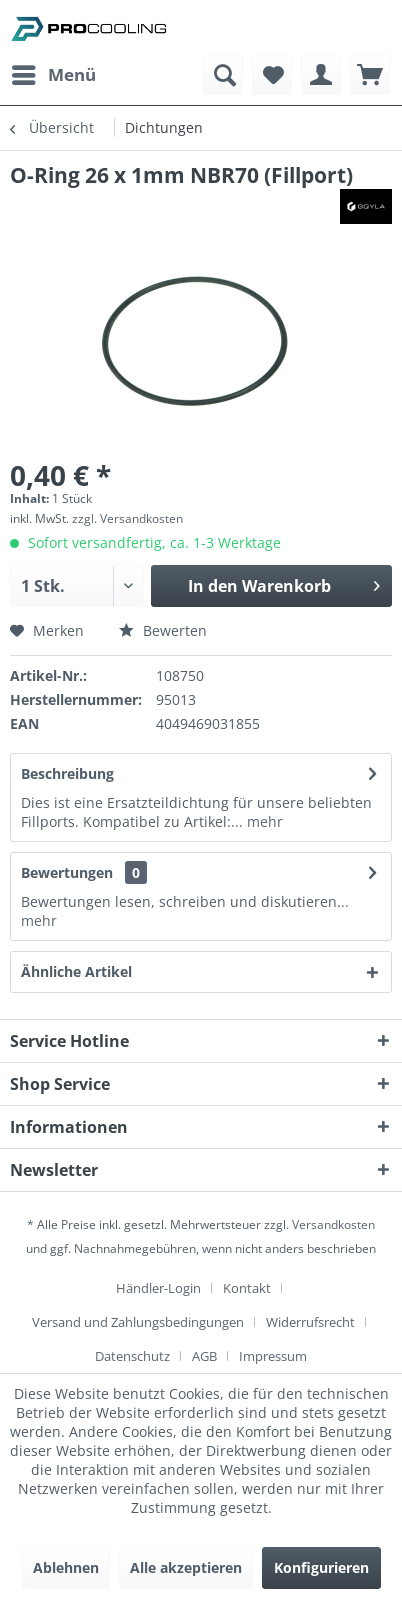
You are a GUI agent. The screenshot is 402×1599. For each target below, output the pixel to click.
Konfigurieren (321, 1567)
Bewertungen (67, 872)
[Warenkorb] (370, 75)
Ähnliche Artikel (76, 971)
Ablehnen (66, 1567)
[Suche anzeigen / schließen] (223, 75)
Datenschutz (132, 1356)
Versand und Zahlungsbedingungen (138, 1322)
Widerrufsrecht (310, 1322)
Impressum (273, 1356)
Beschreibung (67, 773)
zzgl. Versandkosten (127, 518)
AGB (204, 1356)
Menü (54, 72)
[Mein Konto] (321, 75)
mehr (263, 821)
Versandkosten (333, 1224)
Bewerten (163, 630)
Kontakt (247, 1288)
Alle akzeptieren (186, 1567)
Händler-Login (158, 1288)
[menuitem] (53, 75)
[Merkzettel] (272, 75)
